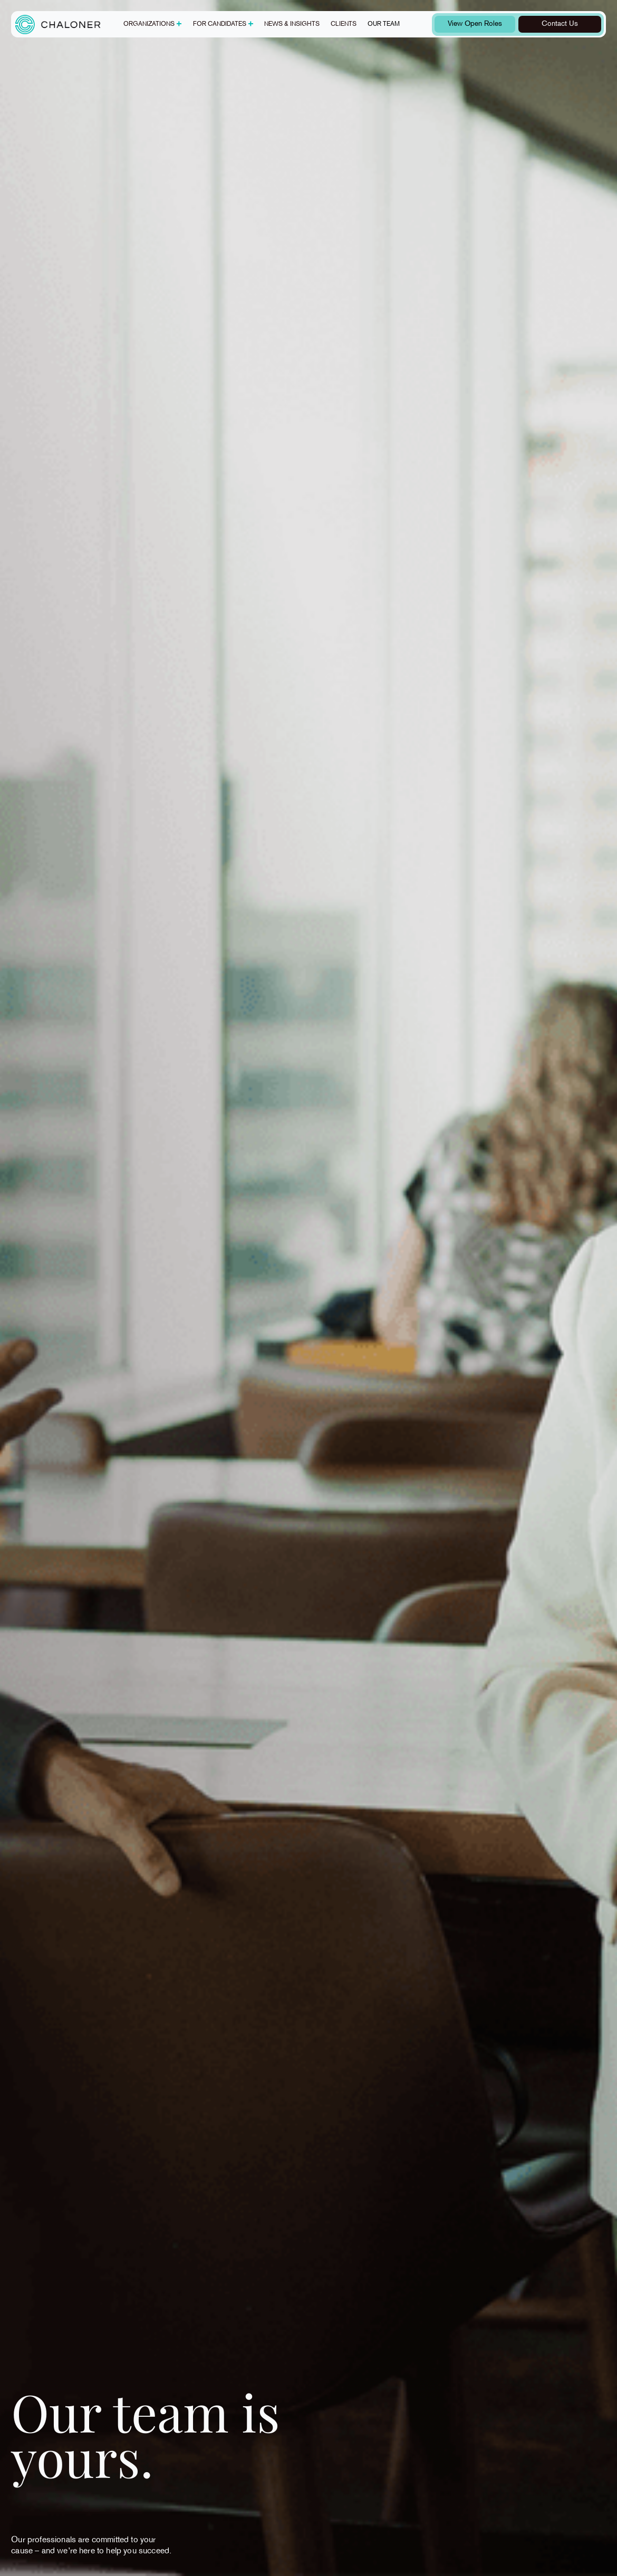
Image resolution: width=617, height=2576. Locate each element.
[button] (152, 24)
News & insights (292, 24)
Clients (343, 24)
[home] (58, 24)
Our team (384, 24)
